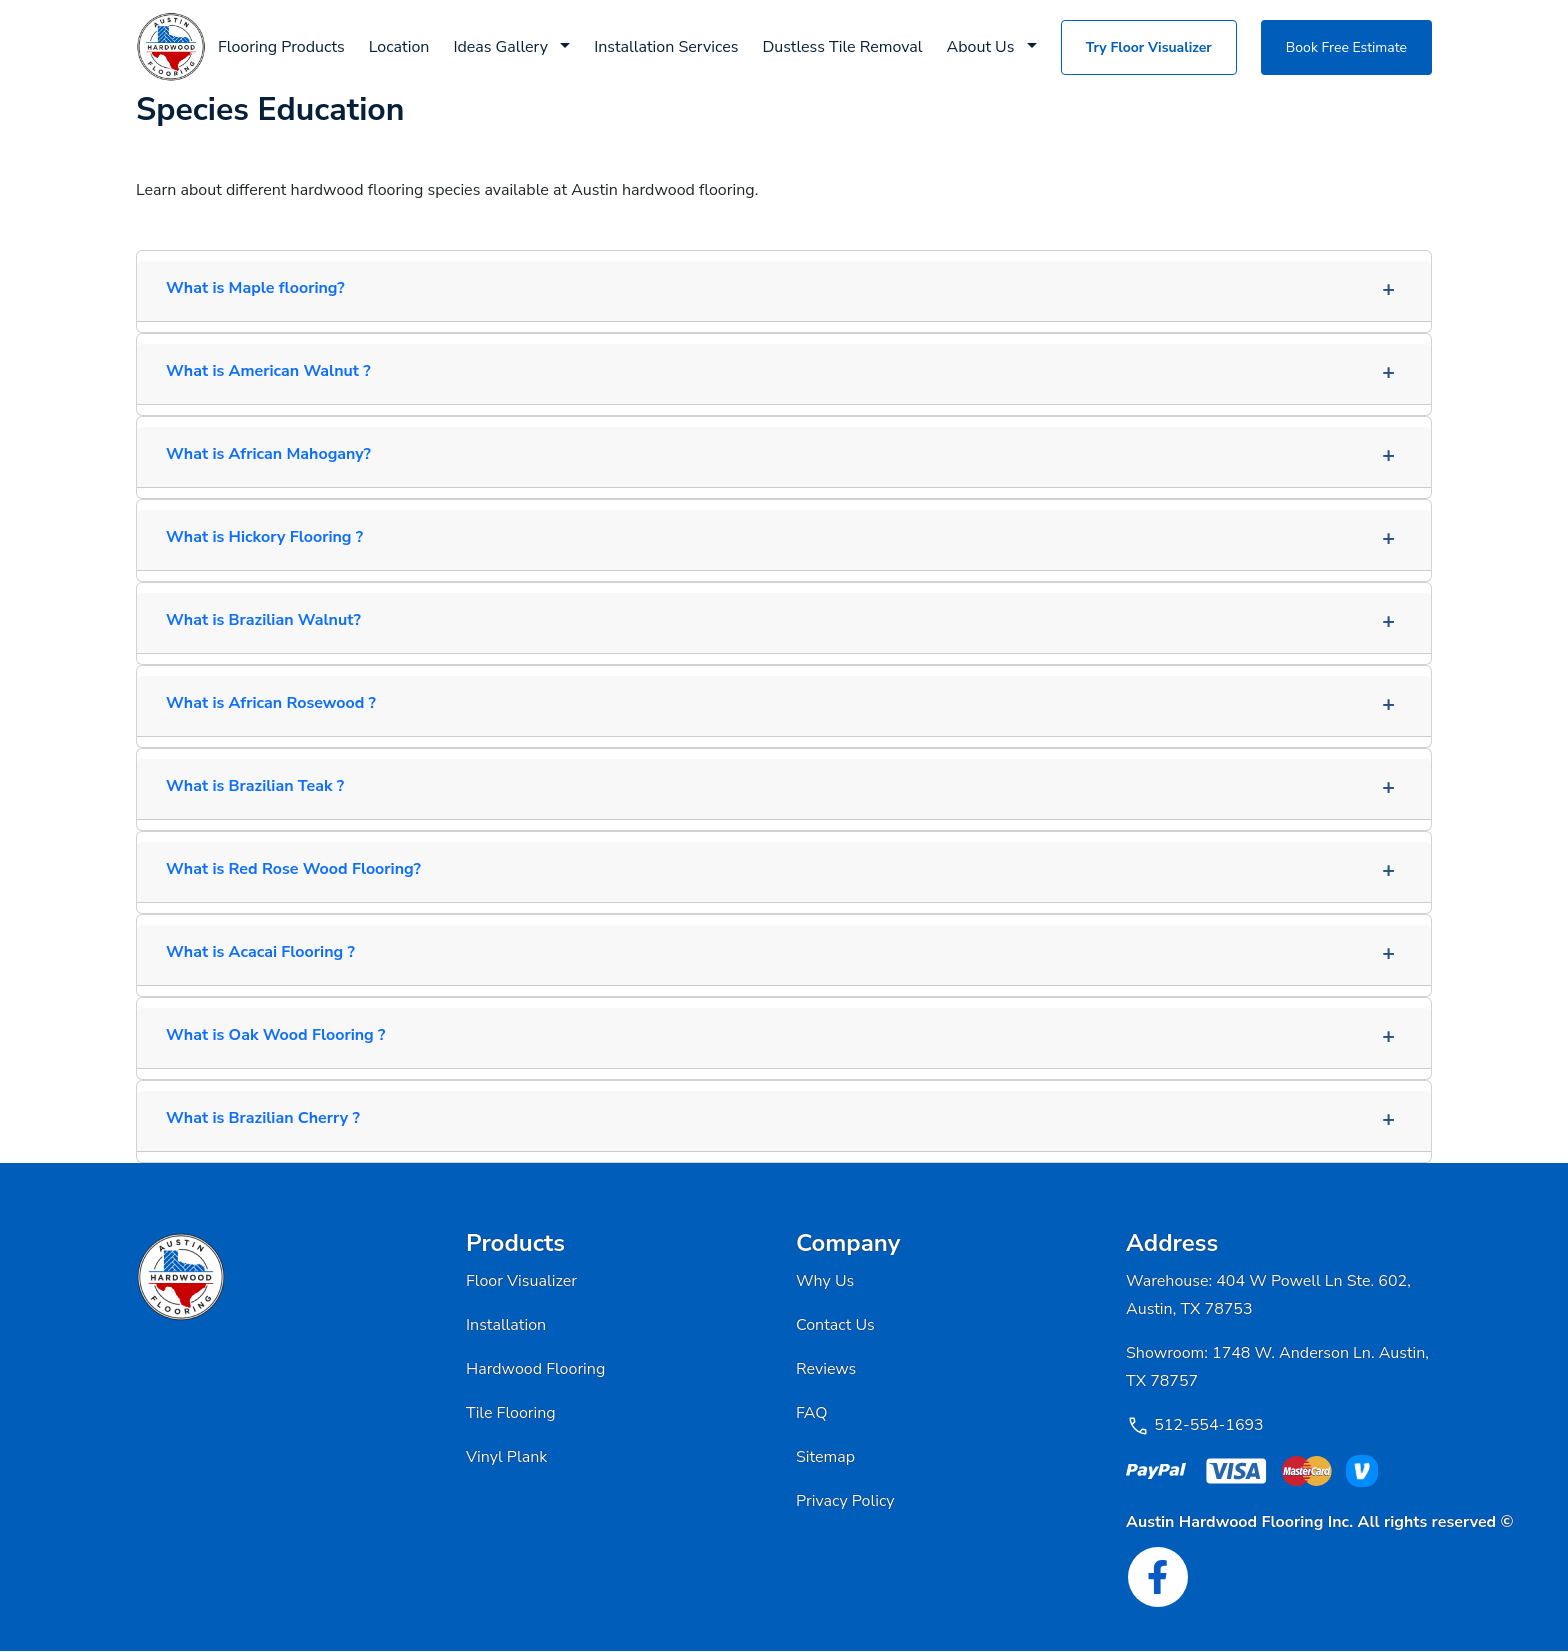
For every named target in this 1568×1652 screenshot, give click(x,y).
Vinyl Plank (506, 1457)
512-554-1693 (1209, 1425)
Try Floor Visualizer (1149, 47)
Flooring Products (281, 47)
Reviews (826, 1369)
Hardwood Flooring (535, 1369)
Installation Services (666, 47)
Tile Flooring (511, 1413)
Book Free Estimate (1346, 47)
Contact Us (835, 1325)
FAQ (812, 1413)
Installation (506, 1325)
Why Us (825, 1281)
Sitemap (825, 1457)
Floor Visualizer (521, 1281)
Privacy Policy (845, 1501)
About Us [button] (983, 47)
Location (399, 47)
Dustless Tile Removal (842, 47)
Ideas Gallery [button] (502, 47)
